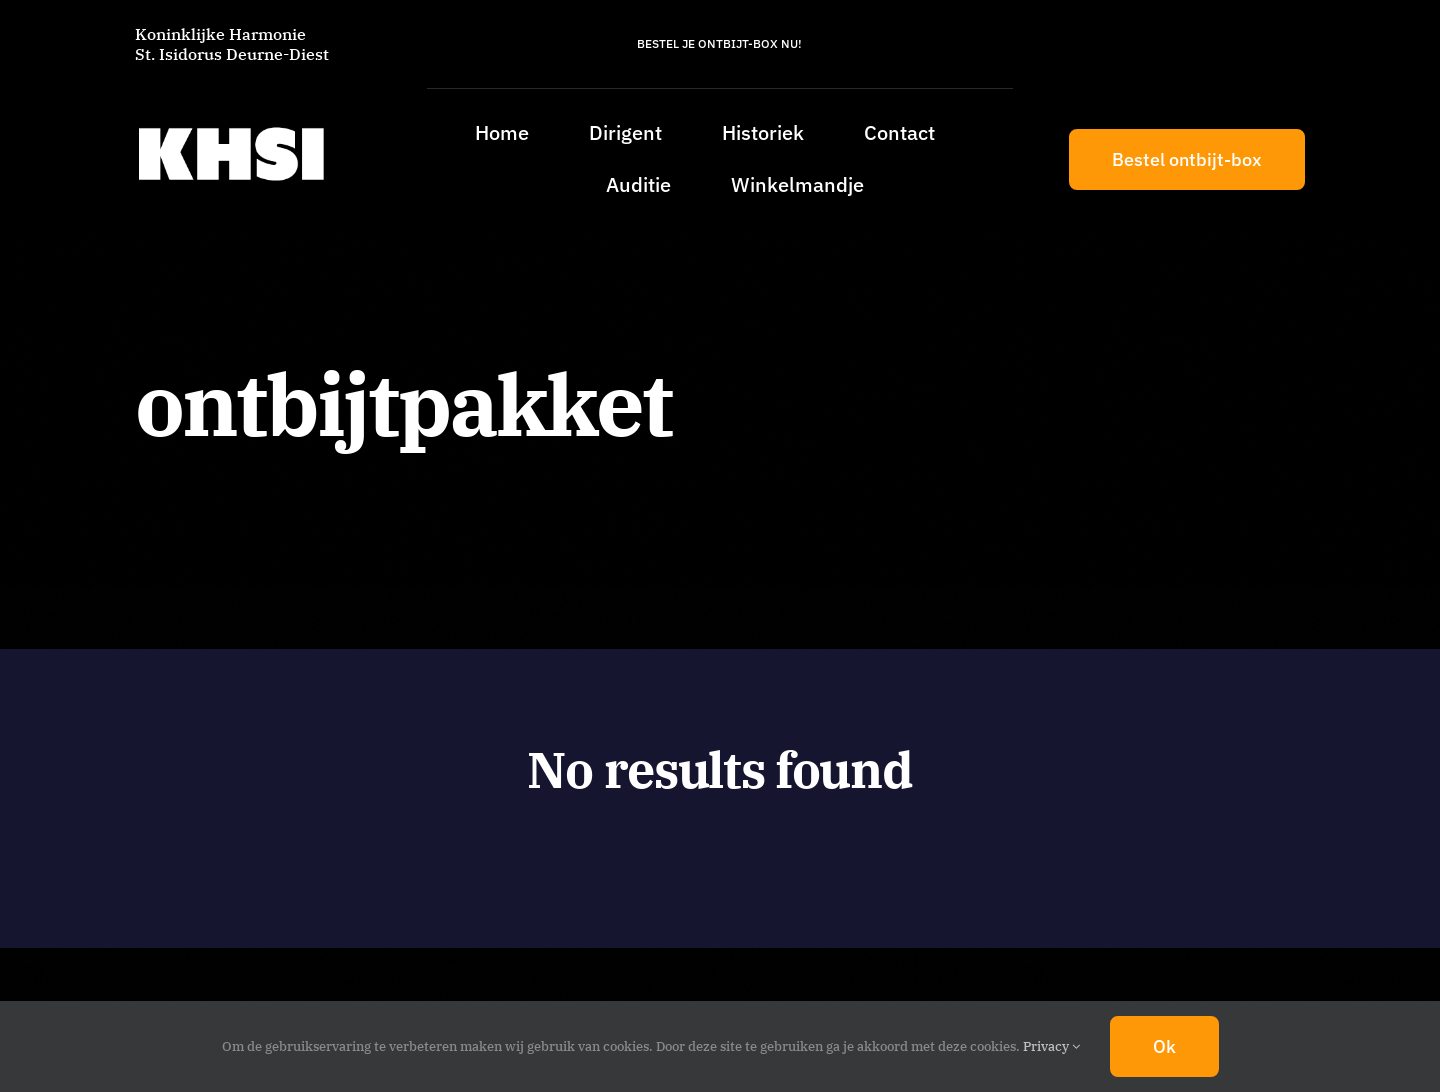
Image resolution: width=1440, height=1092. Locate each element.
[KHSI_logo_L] (231, 126)
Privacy (1051, 1046)
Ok (1164, 1046)
